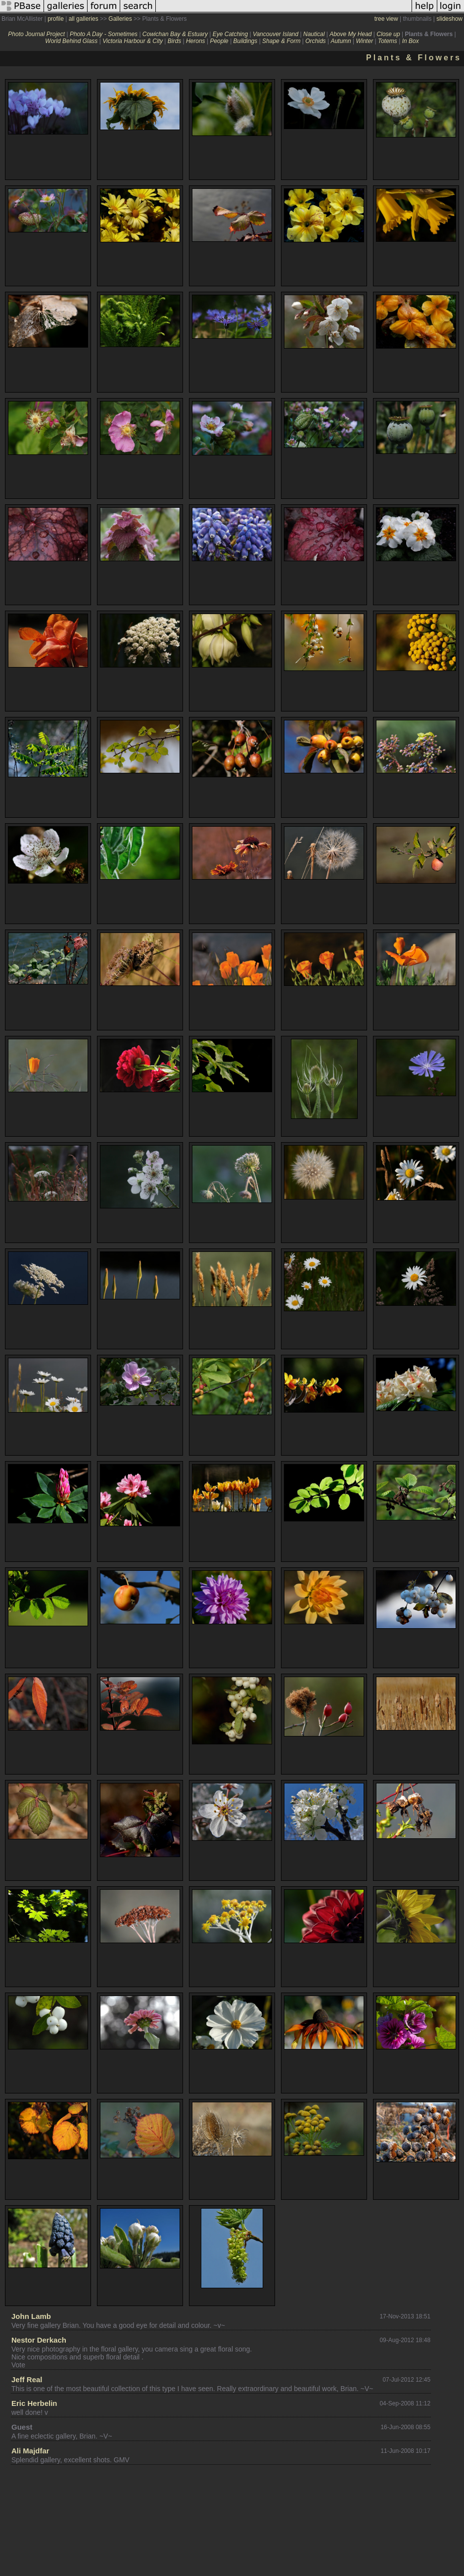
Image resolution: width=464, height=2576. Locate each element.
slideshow (449, 18)
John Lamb (31, 2316)
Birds (174, 41)
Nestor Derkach (38, 2340)
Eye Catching (230, 34)
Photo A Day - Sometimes (104, 34)
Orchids (315, 41)
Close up (388, 34)
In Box (410, 41)
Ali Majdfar (30, 2450)
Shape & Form (281, 41)
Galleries (120, 18)
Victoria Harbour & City (132, 41)
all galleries (83, 18)
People (219, 41)
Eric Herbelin (34, 2403)
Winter (364, 41)
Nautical (314, 34)
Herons (195, 41)
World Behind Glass (71, 41)
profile (55, 18)
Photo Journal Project (36, 34)
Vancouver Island (275, 34)
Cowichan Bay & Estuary (175, 34)
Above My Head (350, 34)
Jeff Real (27, 2379)
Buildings (245, 41)
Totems (387, 41)
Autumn (340, 41)
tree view (386, 18)
